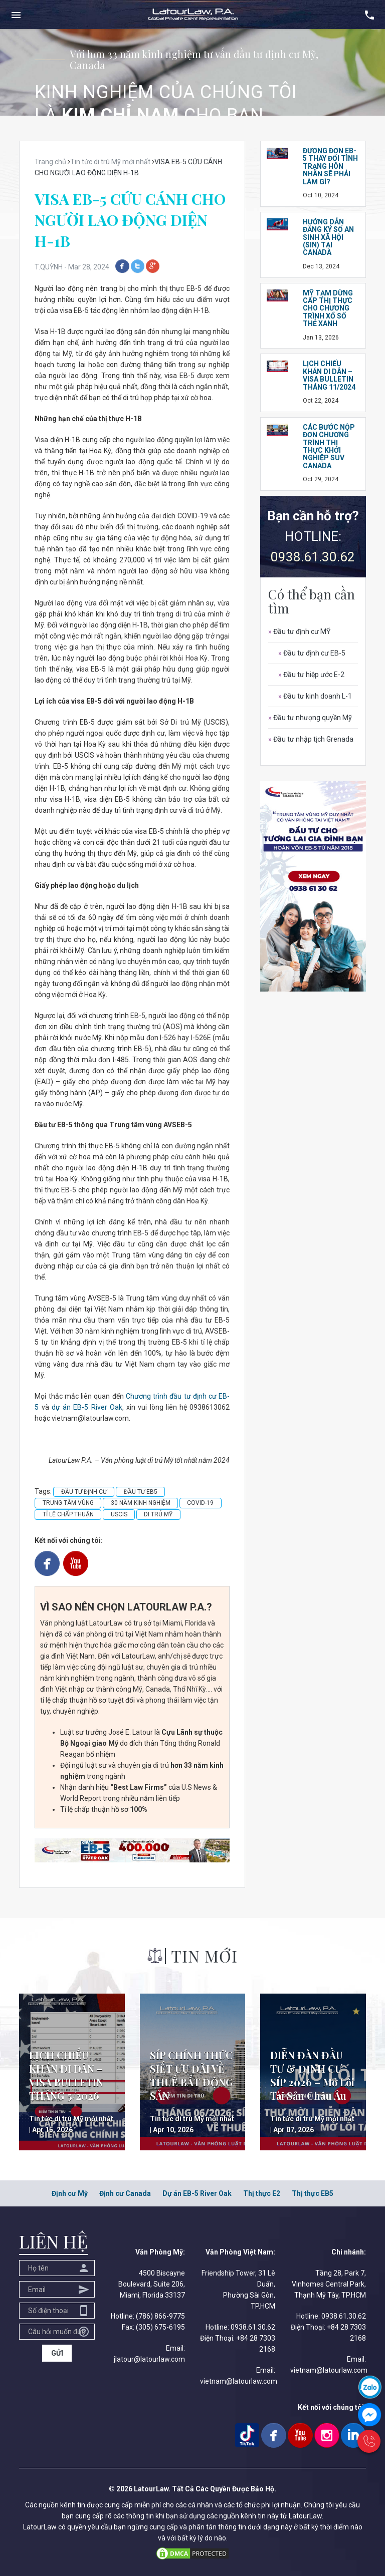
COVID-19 (200, 1502)
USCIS (119, 1514)
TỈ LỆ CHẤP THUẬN (68, 1514)
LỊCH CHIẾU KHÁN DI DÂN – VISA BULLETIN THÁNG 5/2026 (66, 2075)
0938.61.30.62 (313, 556)
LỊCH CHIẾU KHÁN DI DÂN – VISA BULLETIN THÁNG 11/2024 (329, 375)
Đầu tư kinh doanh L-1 (315, 696)
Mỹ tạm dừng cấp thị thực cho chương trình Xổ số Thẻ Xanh (328, 308)
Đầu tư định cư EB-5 (311, 653)
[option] (192, 72)
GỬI (57, 2353)
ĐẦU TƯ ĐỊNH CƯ (84, 1491)
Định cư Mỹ (70, 2193)
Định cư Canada (125, 2193)
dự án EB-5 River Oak (87, 1407)
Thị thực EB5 (312, 2193)
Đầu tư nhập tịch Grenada (310, 739)
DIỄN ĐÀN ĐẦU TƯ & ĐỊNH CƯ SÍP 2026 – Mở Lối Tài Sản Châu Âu (312, 2075)
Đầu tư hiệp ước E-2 (311, 675)
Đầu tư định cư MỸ (299, 631)
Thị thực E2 (261, 2193)
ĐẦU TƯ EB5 (140, 1491)
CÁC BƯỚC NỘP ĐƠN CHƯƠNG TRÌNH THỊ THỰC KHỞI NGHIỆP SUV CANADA (329, 446)
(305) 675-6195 (160, 2327)
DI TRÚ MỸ (158, 1514)
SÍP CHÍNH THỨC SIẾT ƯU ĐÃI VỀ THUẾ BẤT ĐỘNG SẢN (191, 2075)
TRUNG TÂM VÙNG (68, 1502)
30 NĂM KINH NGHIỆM (140, 1502)
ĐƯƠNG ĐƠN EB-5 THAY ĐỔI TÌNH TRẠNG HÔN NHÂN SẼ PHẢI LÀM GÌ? (330, 166)
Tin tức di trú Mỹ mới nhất (71, 2119)
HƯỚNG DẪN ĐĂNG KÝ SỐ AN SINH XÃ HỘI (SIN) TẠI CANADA (328, 237)
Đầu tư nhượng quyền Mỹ (310, 718)
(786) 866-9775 (160, 2316)
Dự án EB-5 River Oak (197, 2193)
